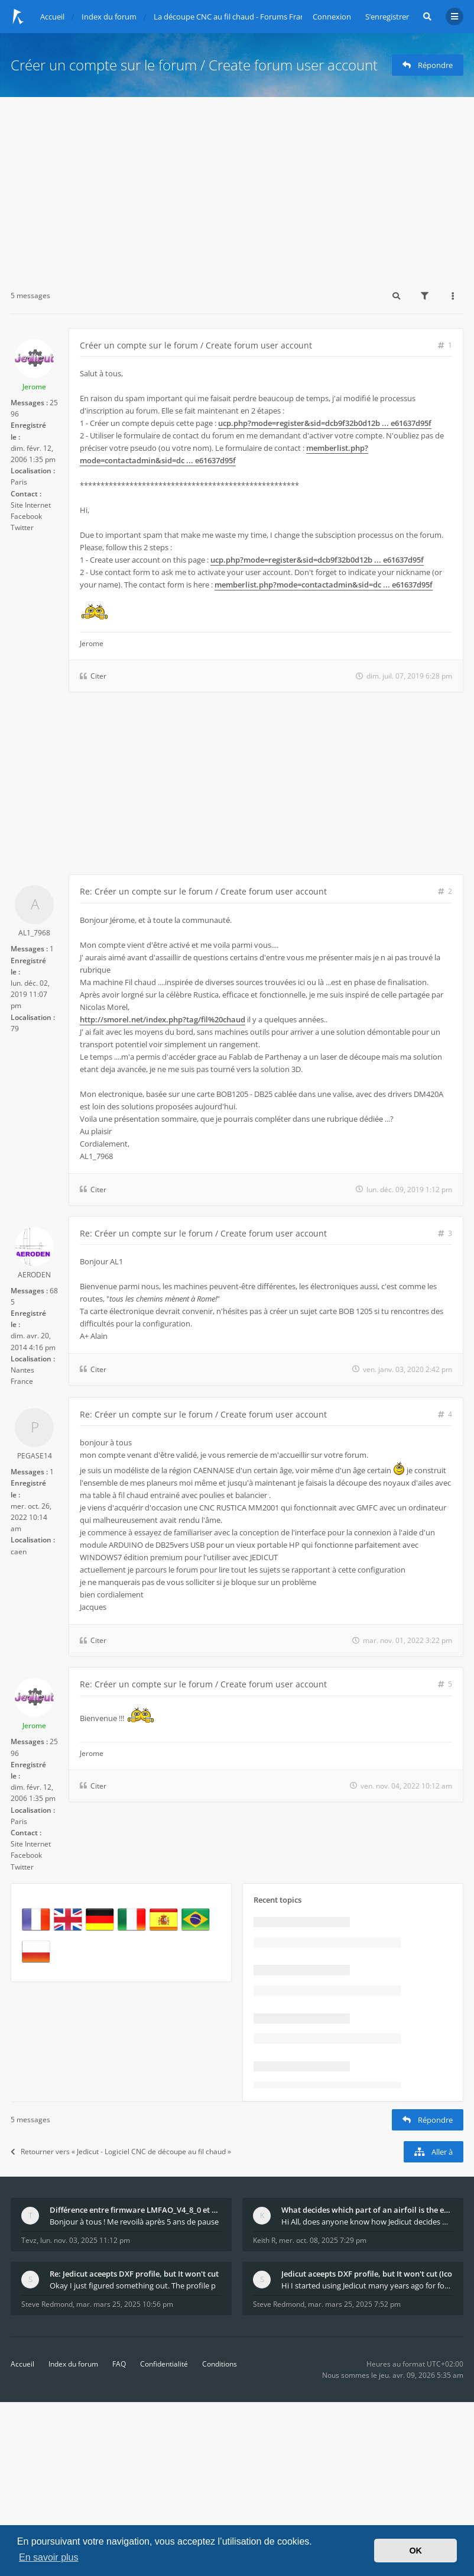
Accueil (22, 2364)
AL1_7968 (34, 933)
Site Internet (31, 505)
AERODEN (34, 1275)
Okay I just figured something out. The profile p (133, 2285)
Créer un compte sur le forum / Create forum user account (194, 65)
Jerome (34, 387)
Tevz (29, 2240)
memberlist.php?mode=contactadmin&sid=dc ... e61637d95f (224, 454)
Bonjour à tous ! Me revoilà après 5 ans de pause (134, 2221)
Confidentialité (164, 2364)
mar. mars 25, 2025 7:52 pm (354, 2304)
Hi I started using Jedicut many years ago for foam (367, 2285)
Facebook (26, 516)
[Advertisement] (237, 186)
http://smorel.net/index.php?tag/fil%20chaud (162, 1019)
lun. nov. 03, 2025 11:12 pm (85, 2240)
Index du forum (73, 2364)
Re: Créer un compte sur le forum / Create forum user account (203, 891)
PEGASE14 (34, 1456)
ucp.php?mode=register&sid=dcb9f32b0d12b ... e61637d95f (324, 423)
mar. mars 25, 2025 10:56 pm (124, 2304)
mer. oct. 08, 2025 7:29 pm (322, 2240)
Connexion (332, 16)
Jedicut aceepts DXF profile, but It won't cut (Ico (366, 2273)
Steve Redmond (47, 2304)
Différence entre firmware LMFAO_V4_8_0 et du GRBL (135, 2209)
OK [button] (415, 2550)
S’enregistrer (387, 16)
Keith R (264, 2240)
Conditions (219, 2364)
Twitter (22, 527)
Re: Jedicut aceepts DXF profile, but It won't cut (134, 2273)
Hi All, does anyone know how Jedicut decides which (367, 2221)
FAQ (119, 2364)
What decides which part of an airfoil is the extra (367, 2209)
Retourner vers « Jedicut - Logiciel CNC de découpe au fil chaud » (121, 2151)
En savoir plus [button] (49, 2557)
